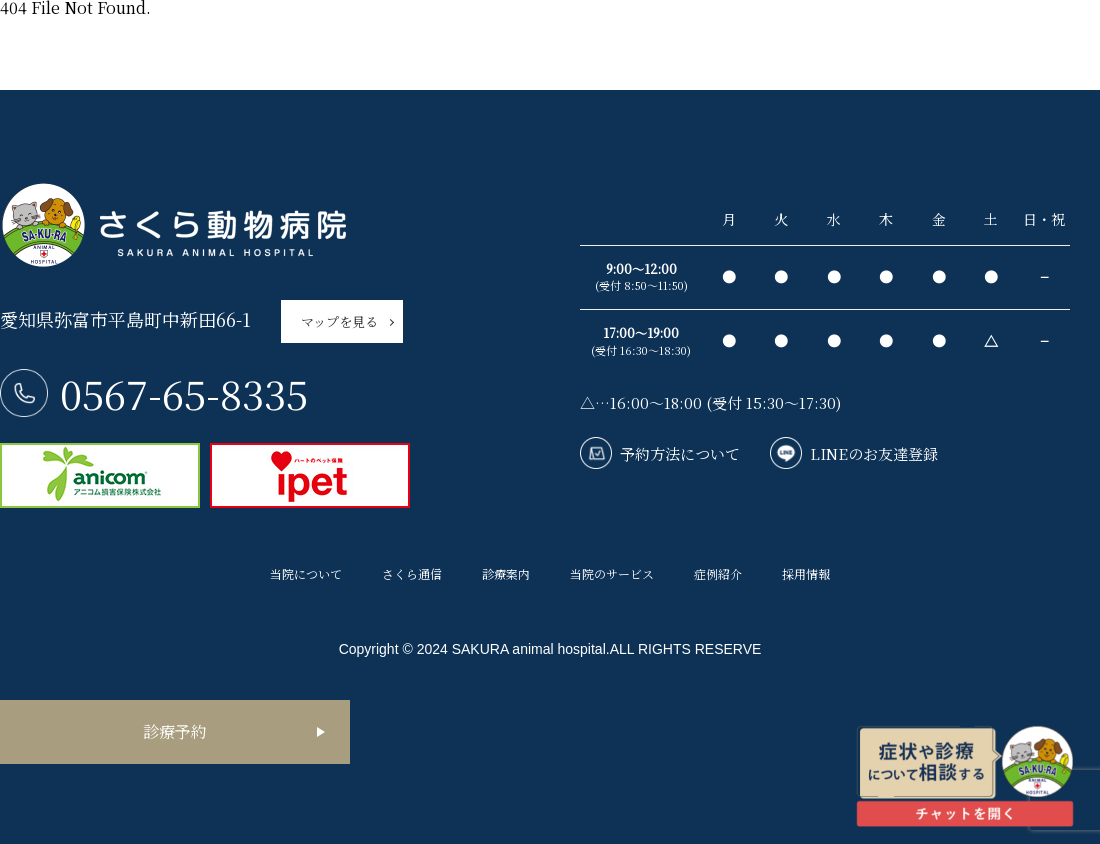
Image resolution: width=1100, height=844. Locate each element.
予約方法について (680, 453)
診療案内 (506, 574)
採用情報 (806, 574)
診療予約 (175, 731)
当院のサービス (612, 574)
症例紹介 (718, 574)
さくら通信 (412, 574)
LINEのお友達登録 (874, 453)
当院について (306, 574)
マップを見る (339, 321)
